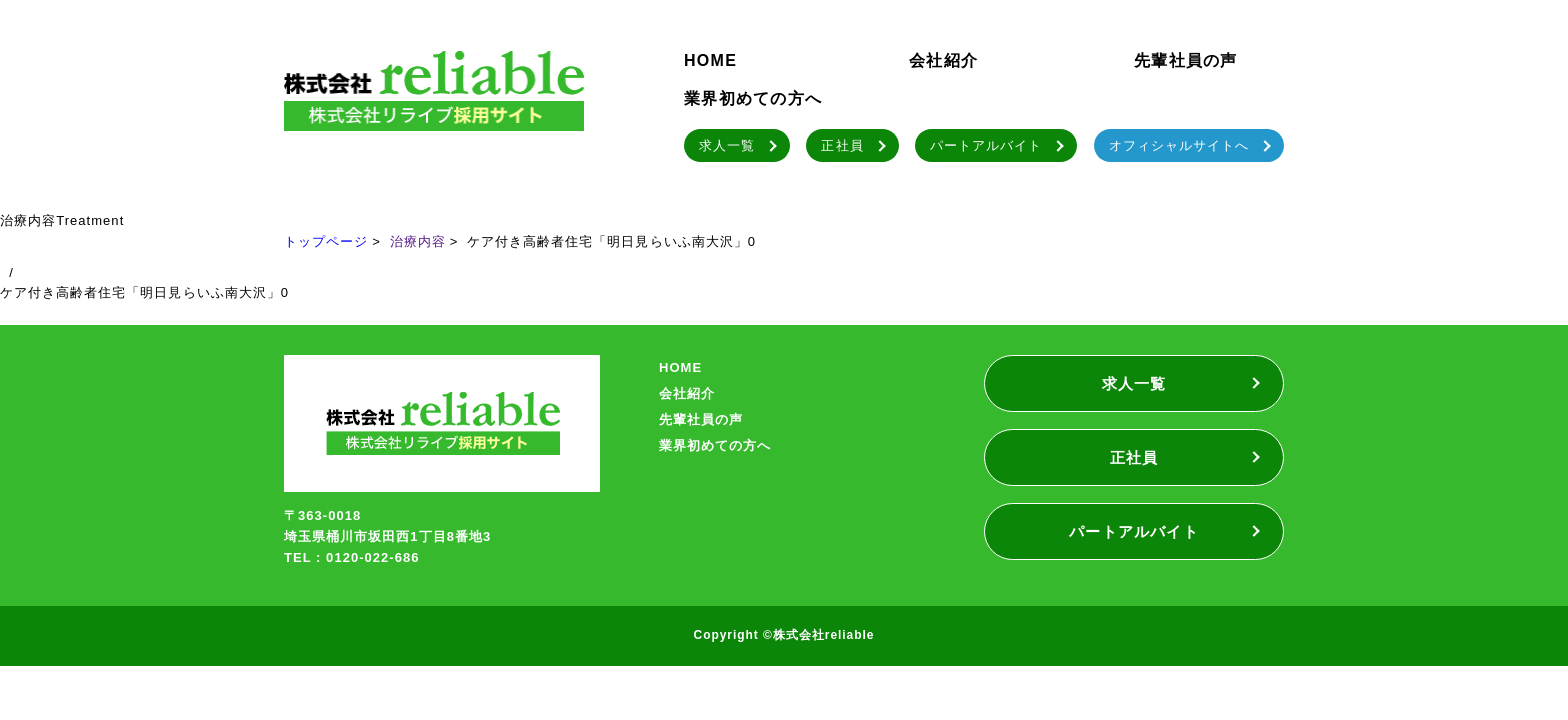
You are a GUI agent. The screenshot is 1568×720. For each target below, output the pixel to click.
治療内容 (418, 241)
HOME (710, 60)
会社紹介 (943, 60)
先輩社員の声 (1186, 60)
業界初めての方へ (753, 98)
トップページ (326, 241)
